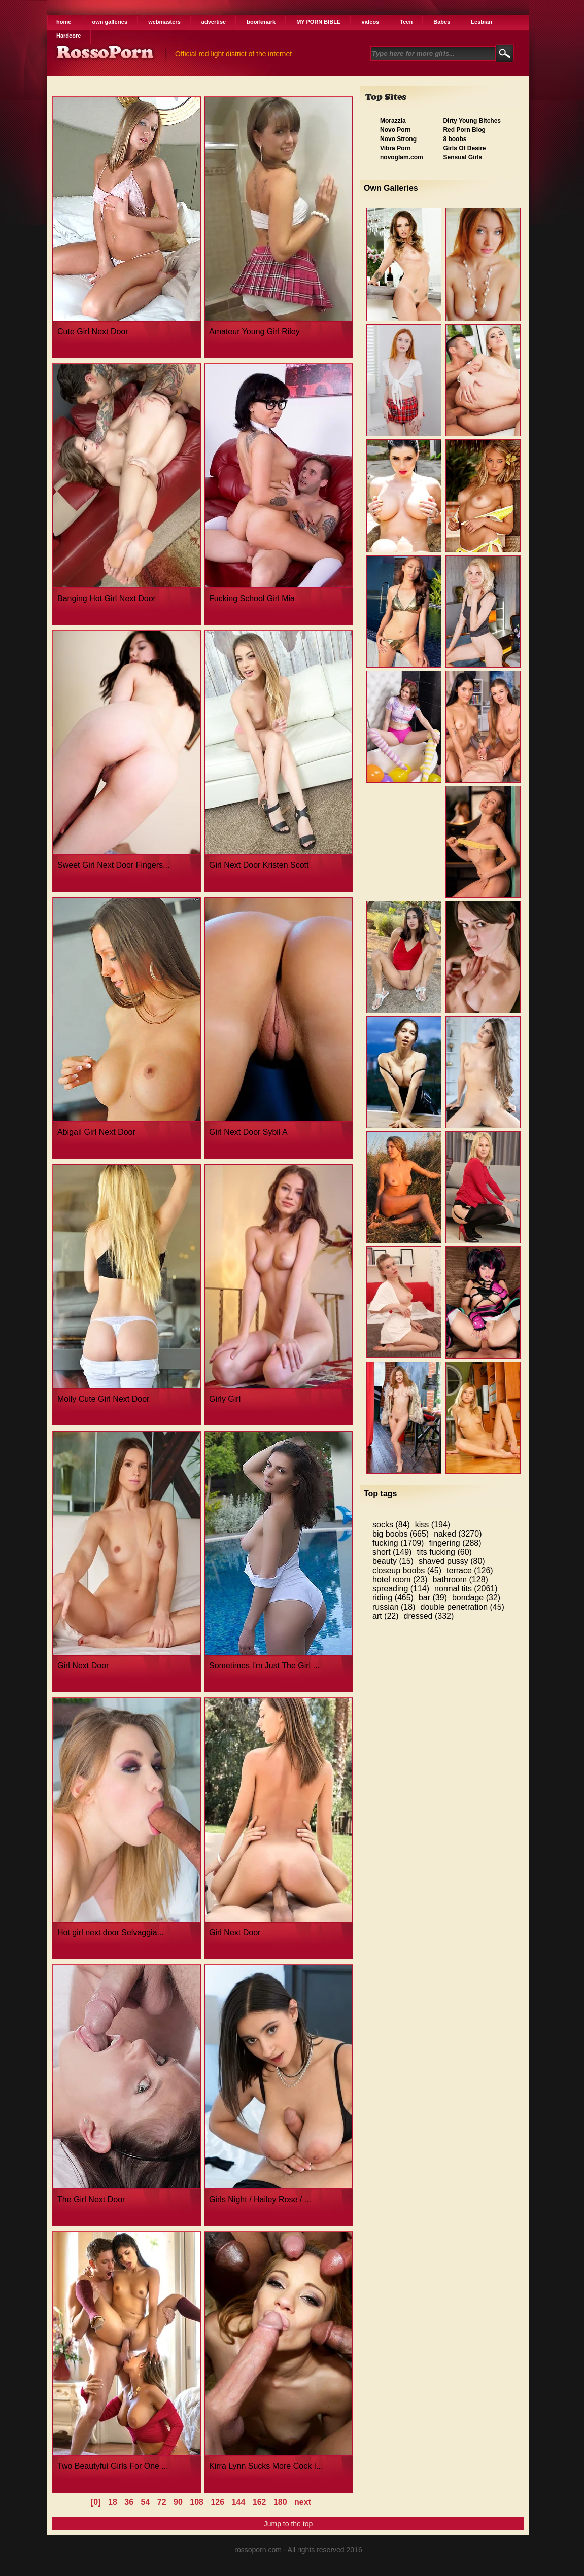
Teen (406, 22)
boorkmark (261, 22)
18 (112, 2502)
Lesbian (481, 22)
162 (259, 2502)
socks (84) (391, 1524)
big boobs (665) (400, 1533)
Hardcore (68, 35)
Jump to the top (288, 2524)
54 (145, 2502)
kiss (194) (432, 1524)
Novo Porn (395, 129)
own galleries (109, 22)
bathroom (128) (460, 1579)
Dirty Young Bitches (472, 120)
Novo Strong (398, 139)
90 (178, 2502)
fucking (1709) (398, 1543)
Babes (441, 22)
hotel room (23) (400, 1579)
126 (217, 2502)
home (63, 22)
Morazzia (393, 120)
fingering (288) (455, 1543)
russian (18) (393, 1607)
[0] (96, 2502)
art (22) (385, 1616)
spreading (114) (400, 1588)
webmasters (164, 22)
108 (196, 2502)
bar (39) (433, 1597)
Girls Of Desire (464, 148)
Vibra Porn (395, 148)
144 (239, 2502)
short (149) (391, 1552)
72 (161, 2502)
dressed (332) (429, 1616)
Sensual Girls (462, 157)
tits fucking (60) (444, 1552)
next (302, 2502)
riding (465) (393, 1597)
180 (280, 2502)
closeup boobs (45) (406, 1570)
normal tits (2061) (466, 1588)
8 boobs (454, 139)
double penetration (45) (462, 1607)
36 (128, 2502)
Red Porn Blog (464, 129)
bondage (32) (476, 1597)
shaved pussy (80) (452, 1561)
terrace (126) (469, 1570)
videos (370, 22)
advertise (213, 22)
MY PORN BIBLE (318, 22)
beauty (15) (393, 1561)
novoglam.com (401, 157)
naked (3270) (458, 1533)
